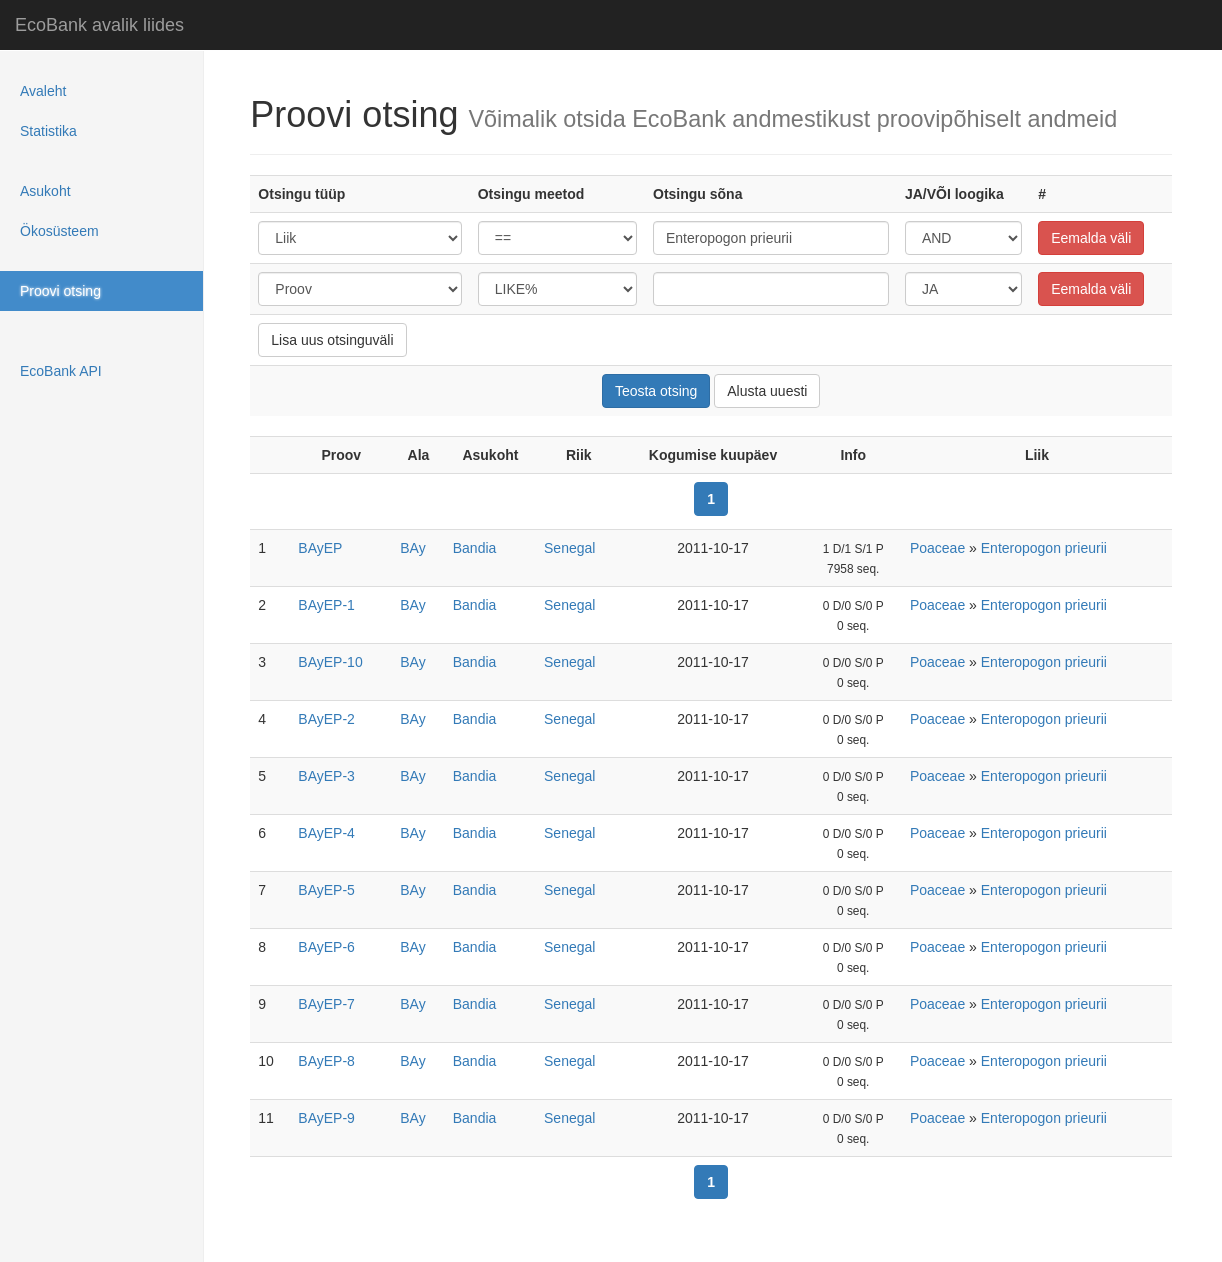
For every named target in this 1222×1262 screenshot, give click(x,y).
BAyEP (320, 548)
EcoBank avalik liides (99, 25)
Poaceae (937, 548)
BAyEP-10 (330, 662)
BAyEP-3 (326, 776)
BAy (412, 548)
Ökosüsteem (59, 231)
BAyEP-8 (326, 1061)
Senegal (569, 548)
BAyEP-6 (326, 947)
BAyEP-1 (326, 605)
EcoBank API (61, 371)
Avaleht (43, 91)
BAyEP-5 (326, 890)
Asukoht (45, 191)
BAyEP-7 (326, 1004)
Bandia (475, 548)
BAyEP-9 (326, 1118)
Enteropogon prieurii (1044, 548)
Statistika (48, 131)
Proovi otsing (60, 291)
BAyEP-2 (326, 719)
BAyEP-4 (326, 833)
